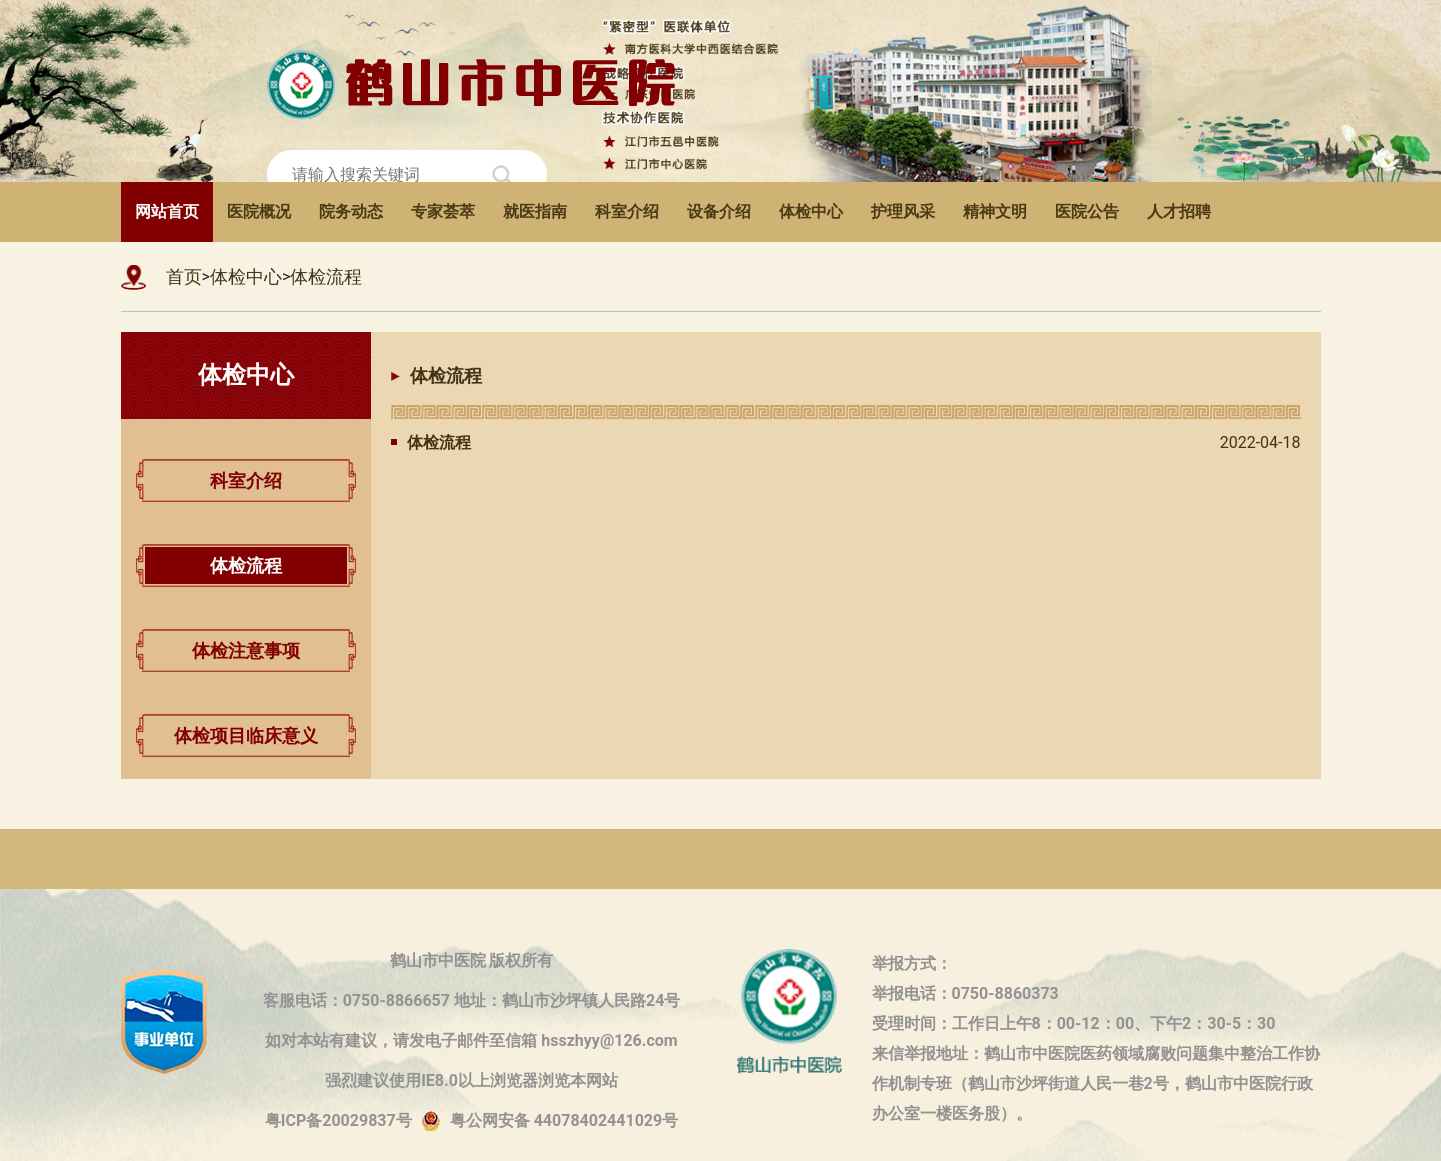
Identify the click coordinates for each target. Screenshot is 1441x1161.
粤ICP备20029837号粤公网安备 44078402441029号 (471, 1121)
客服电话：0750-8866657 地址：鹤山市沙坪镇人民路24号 (472, 1000)
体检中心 (811, 211)
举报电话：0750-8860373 (965, 993)
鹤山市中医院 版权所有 (472, 960)
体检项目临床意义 (246, 735)
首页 (184, 276)
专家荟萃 (443, 211)
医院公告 (1087, 211)
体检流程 (326, 276)
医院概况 (259, 211)
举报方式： (912, 963)
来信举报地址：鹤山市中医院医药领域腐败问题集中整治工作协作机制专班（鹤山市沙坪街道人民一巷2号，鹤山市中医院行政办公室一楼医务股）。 (1096, 1056)
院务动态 (351, 211)
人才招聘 (1179, 211)
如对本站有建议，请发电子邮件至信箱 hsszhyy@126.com (471, 1040)
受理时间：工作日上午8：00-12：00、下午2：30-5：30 (1074, 1023)
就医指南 (535, 211)
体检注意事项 (246, 650)
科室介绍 (627, 211)
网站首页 (167, 211)
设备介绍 (719, 211)
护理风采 (903, 211)
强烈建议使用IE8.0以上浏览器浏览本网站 (471, 1080)
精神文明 (995, 211)
